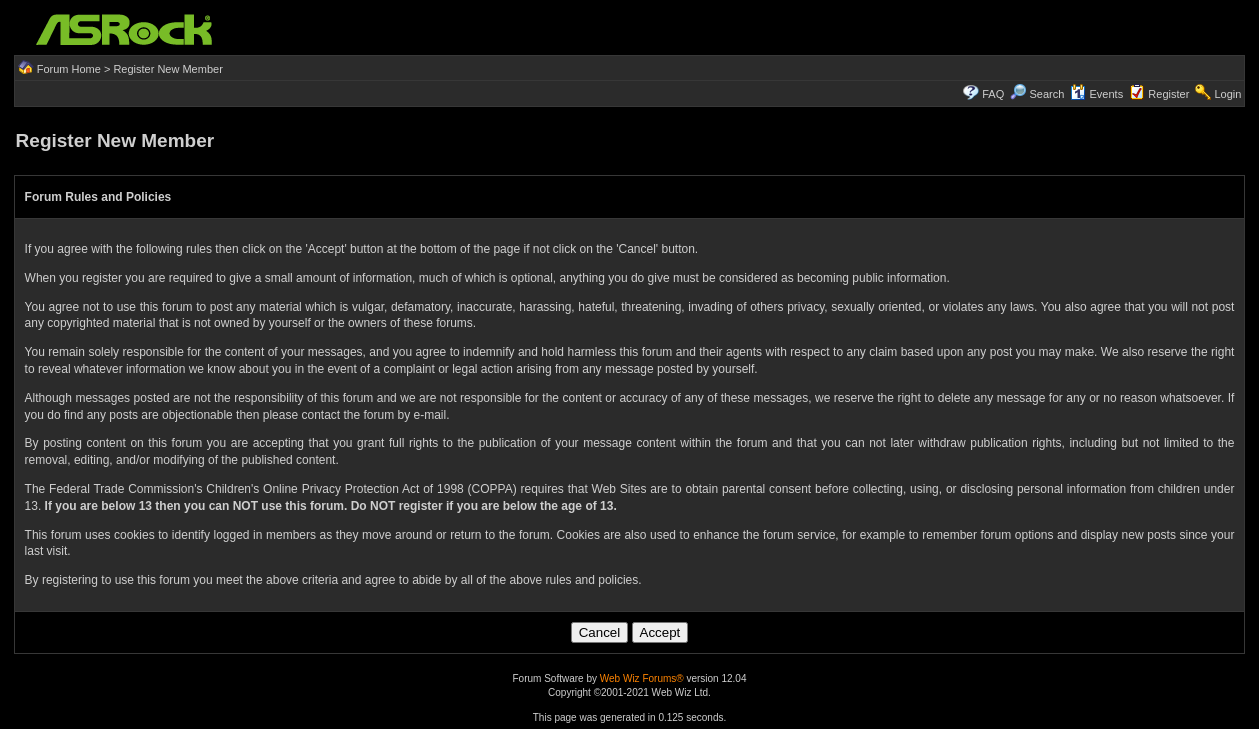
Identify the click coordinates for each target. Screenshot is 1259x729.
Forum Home (69, 69)
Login (1227, 94)
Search (1046, 94)
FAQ (993, 94)
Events (1096, 94)
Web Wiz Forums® (642, 678)
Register (1168, 94)
